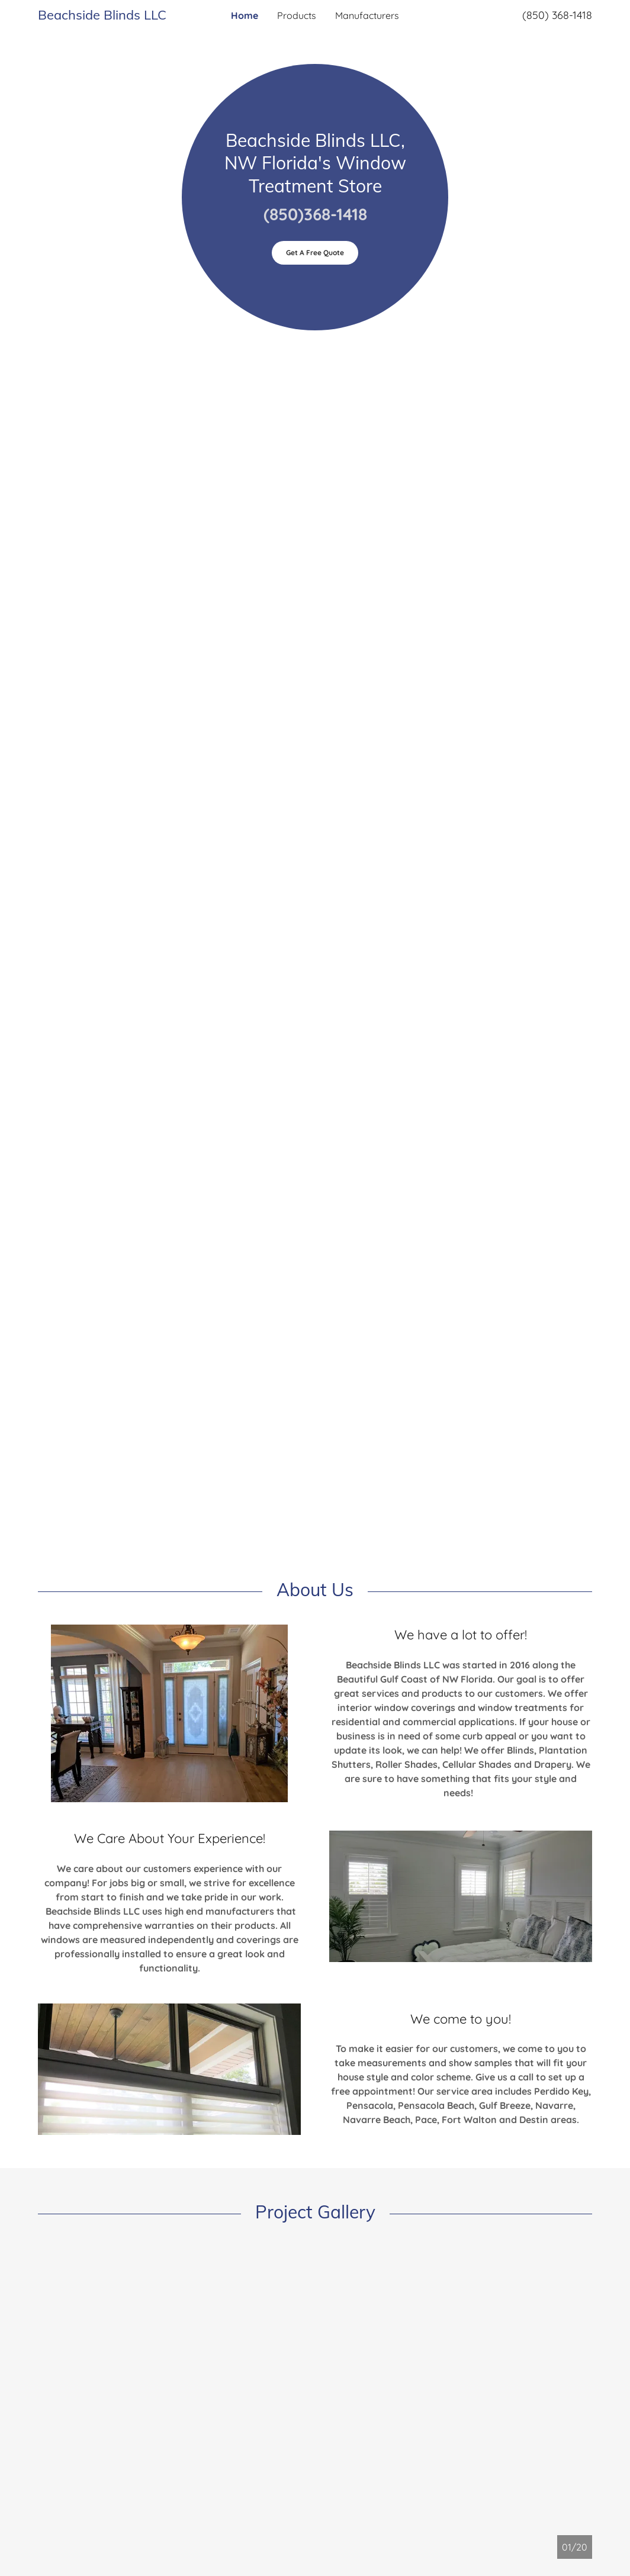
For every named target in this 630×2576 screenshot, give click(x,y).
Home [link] (244, 15)
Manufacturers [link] (367, 15)
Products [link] (296, 15)
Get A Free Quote (315, 252)
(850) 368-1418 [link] (557, 15)
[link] (107, 16)
